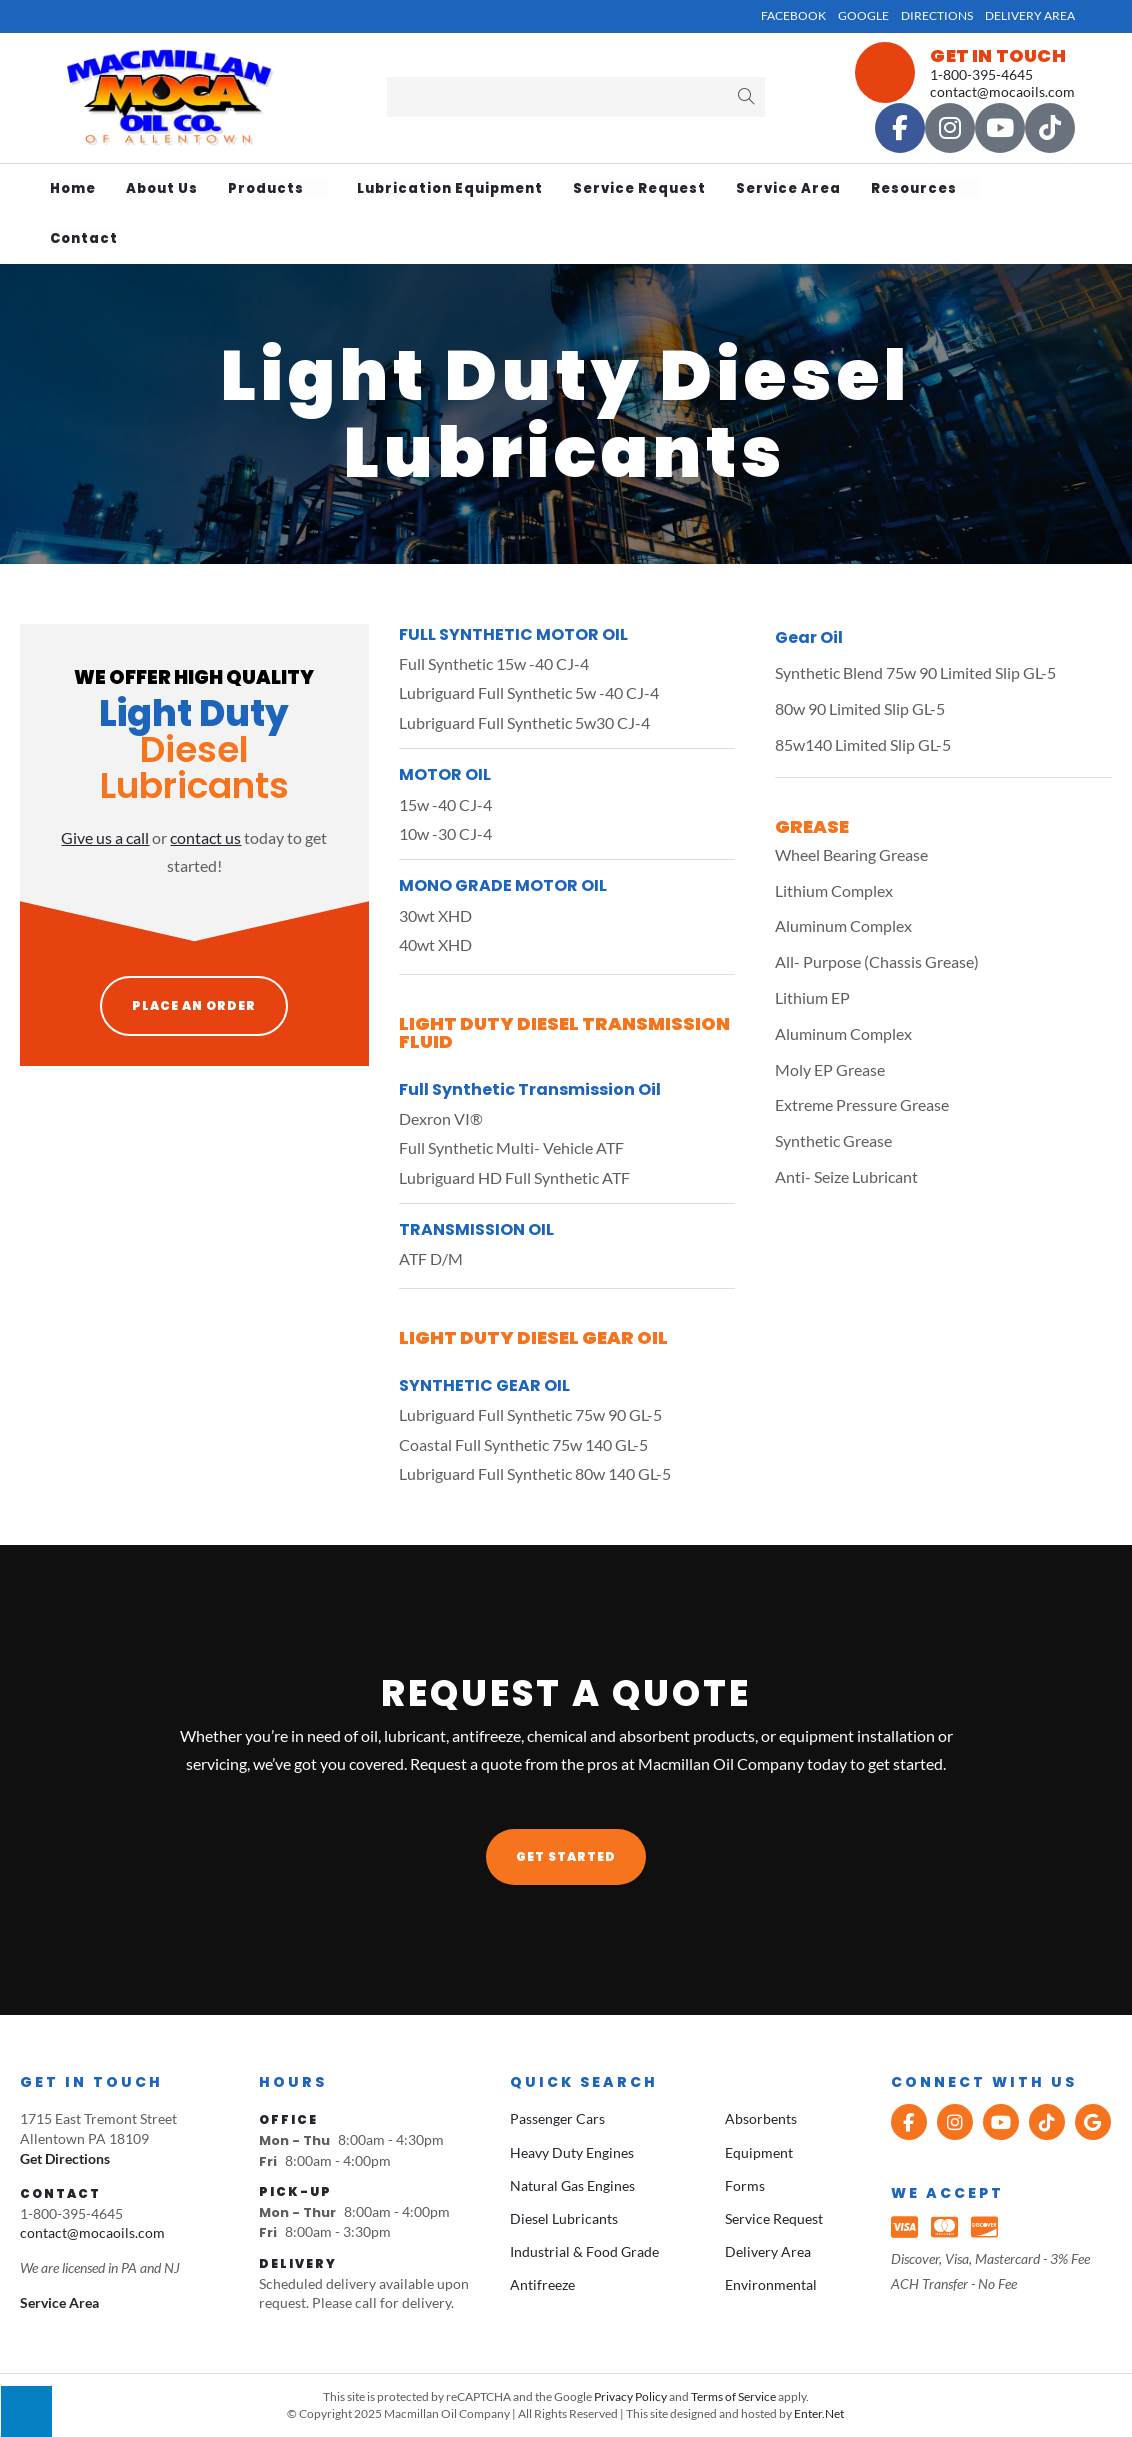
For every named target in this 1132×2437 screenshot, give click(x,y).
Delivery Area (1030, 15)
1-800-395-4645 (981, 74)
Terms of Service (733, 2396)
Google (863, 15)
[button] (566, 1857)
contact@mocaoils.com (1002, 91)
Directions (937, 15)
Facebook (793, 15)
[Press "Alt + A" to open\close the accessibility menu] (26, 2411)
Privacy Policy (630, 2396)
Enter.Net (819, 2413)
